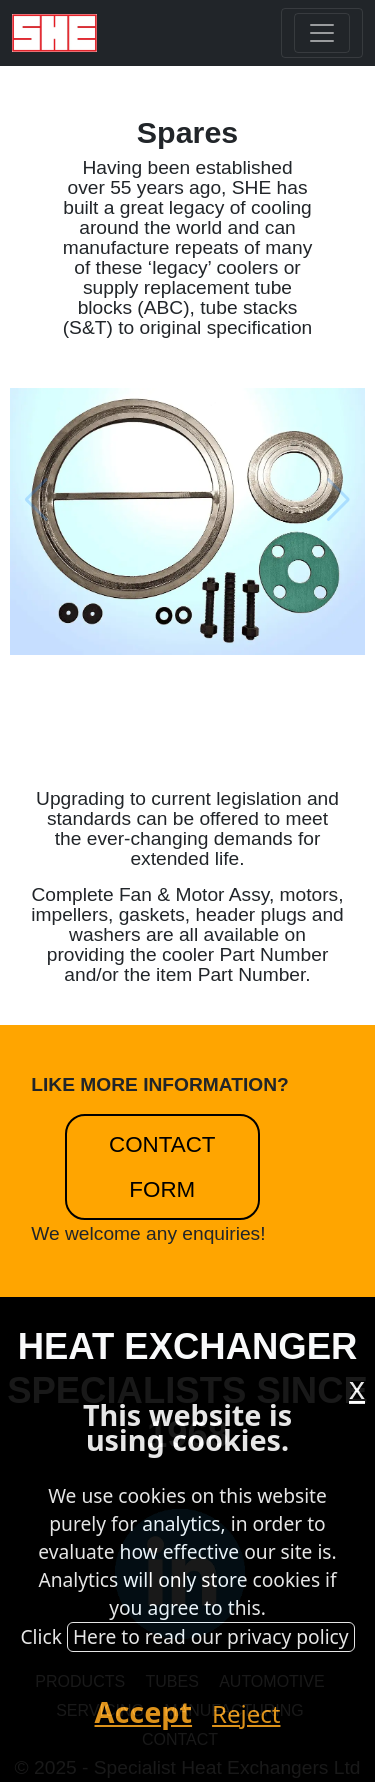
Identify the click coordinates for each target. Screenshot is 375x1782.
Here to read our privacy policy (211, 1636)
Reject (246, 1713)
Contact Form (162, 1167)
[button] (277, 499)
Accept (144, 1711)
